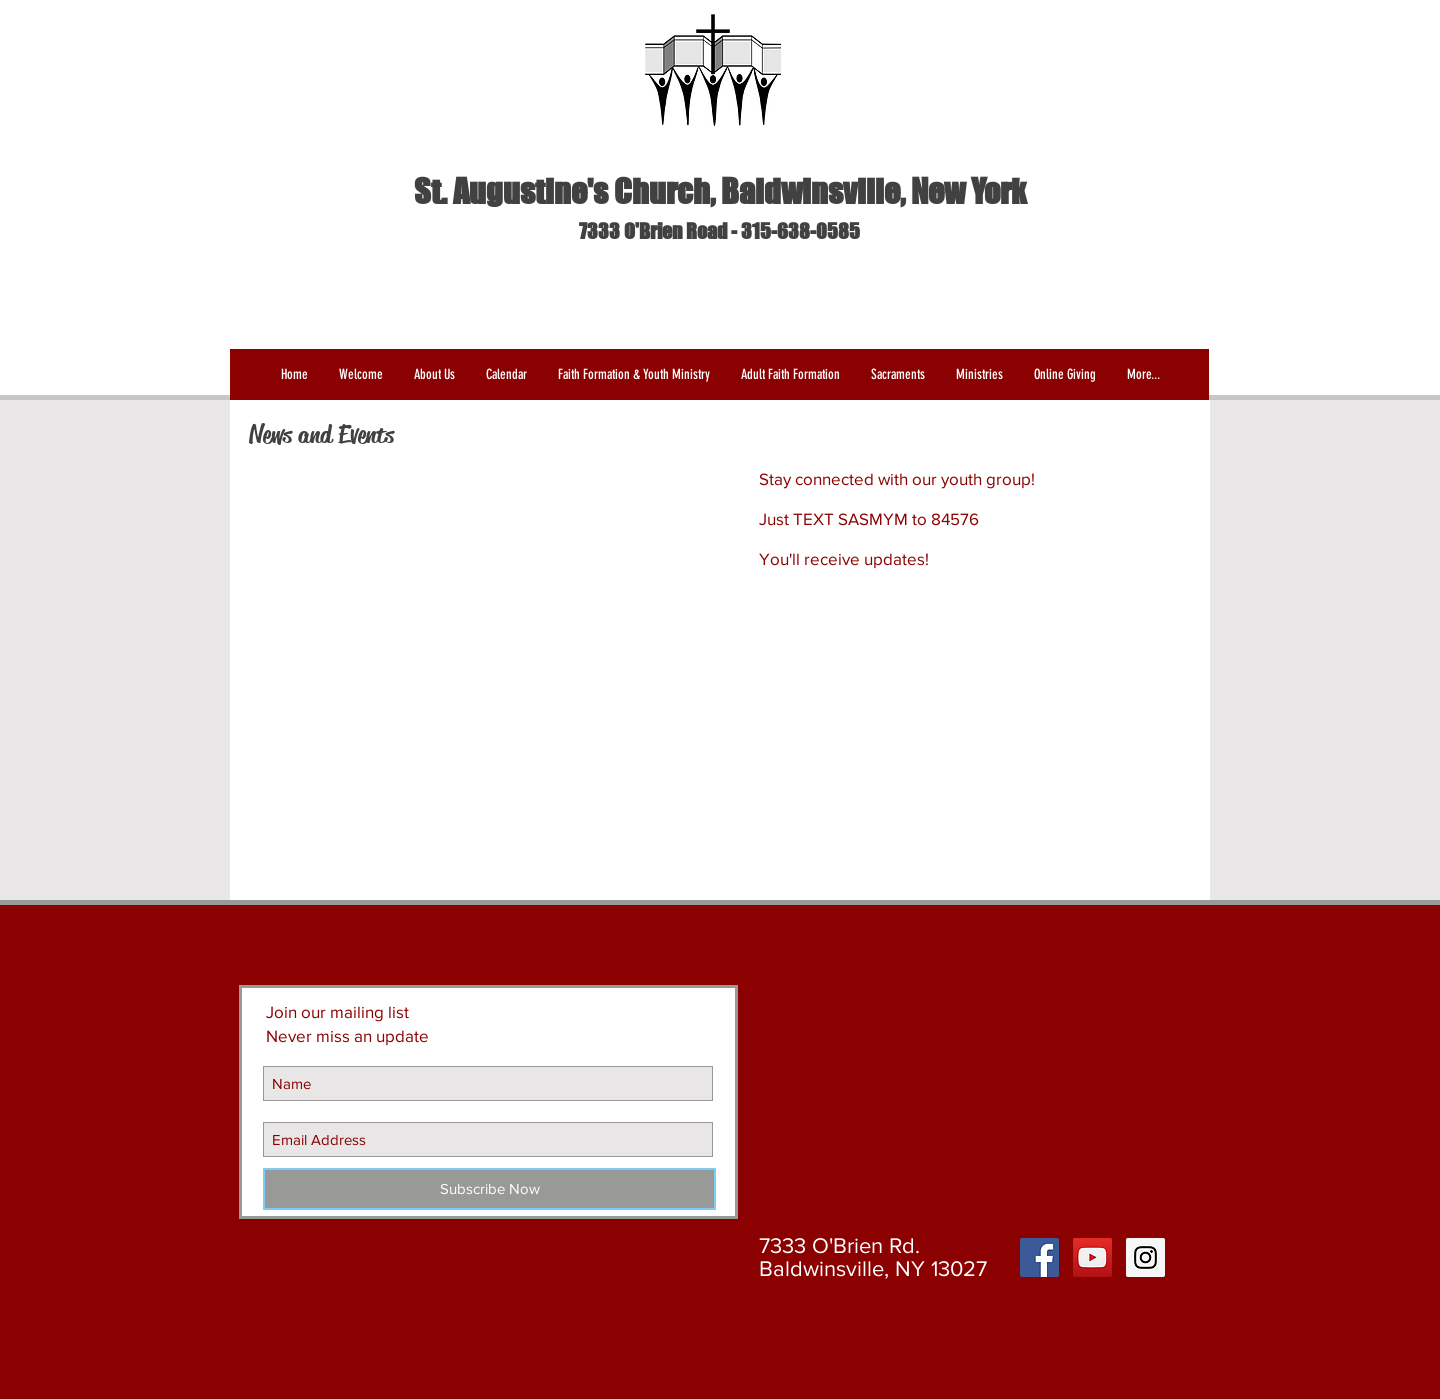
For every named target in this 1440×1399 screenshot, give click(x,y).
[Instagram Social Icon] (1145, 1257)
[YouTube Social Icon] (1092, 1257)
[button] (434, 374)
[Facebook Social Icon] (1039, 1257)
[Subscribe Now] (489, 1189)
